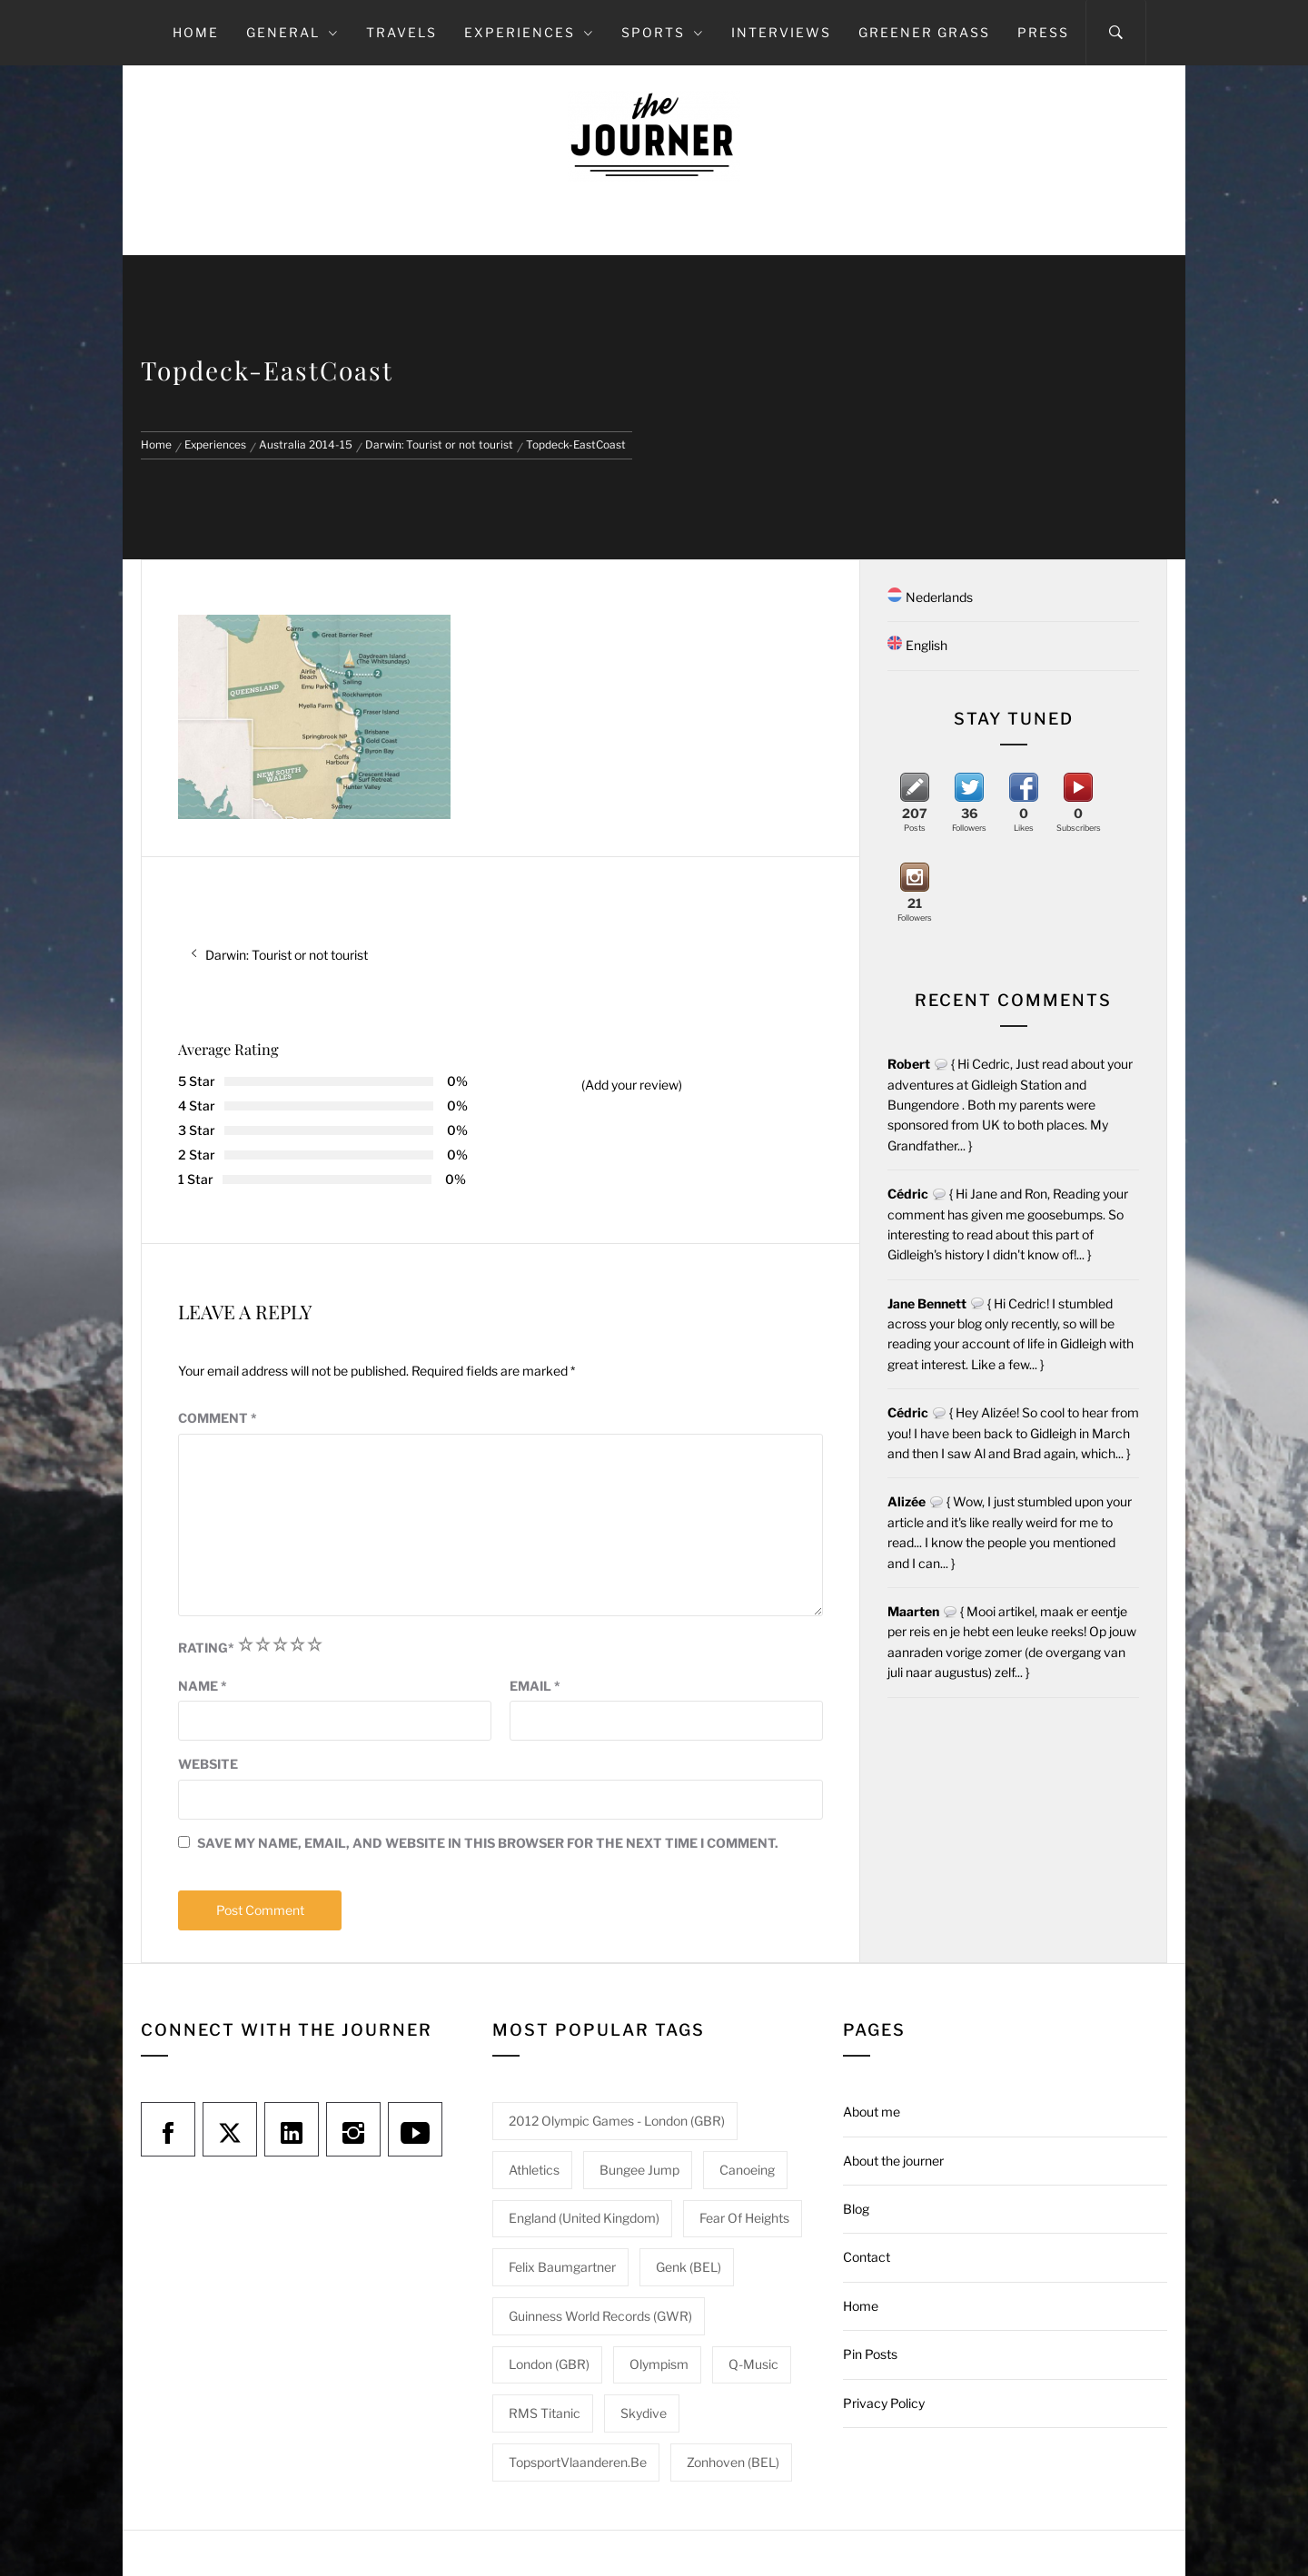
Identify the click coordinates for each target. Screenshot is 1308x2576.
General (292, 32)
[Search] (1115, 32)
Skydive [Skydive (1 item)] (643, 2413)
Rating (206, 1647)
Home (196, 32)
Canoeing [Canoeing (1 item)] (747, 2169)
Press (1043, 32)
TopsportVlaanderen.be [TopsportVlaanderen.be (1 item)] (578, 2462)
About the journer (893, 2160)
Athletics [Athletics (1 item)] (534, 2169)
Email (535, 1685)
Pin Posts (870, 2354)
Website (208, 1764)
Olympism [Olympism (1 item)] (659, 2364)
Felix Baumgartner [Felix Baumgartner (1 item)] (562, 2267)
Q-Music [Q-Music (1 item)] (753, 2364)
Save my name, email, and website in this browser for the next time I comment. (487, 1843)
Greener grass (924, 32)
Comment (217, 1418)
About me (871, 2111)
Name (202, 1685)
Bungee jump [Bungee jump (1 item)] (639, 2169)
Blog (856, 2208)
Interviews (781, 32)
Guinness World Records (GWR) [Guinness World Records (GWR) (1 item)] (600, 2316)
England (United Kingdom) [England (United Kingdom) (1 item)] (584, 2218)
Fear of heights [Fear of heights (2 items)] (744, 2218)
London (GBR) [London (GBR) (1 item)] (549, 2364)
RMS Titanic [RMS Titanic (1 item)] (544, 2413)
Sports (662, 32)
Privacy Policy (884, 2403)
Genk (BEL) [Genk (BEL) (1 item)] (688, 2267)
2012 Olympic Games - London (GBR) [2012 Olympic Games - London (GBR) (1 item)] (617, 2120)
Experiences (529, 32)
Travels (401, 32)
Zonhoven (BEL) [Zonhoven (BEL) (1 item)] (733, 2462)
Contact (866, 2257)
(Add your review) (631, 1084)
